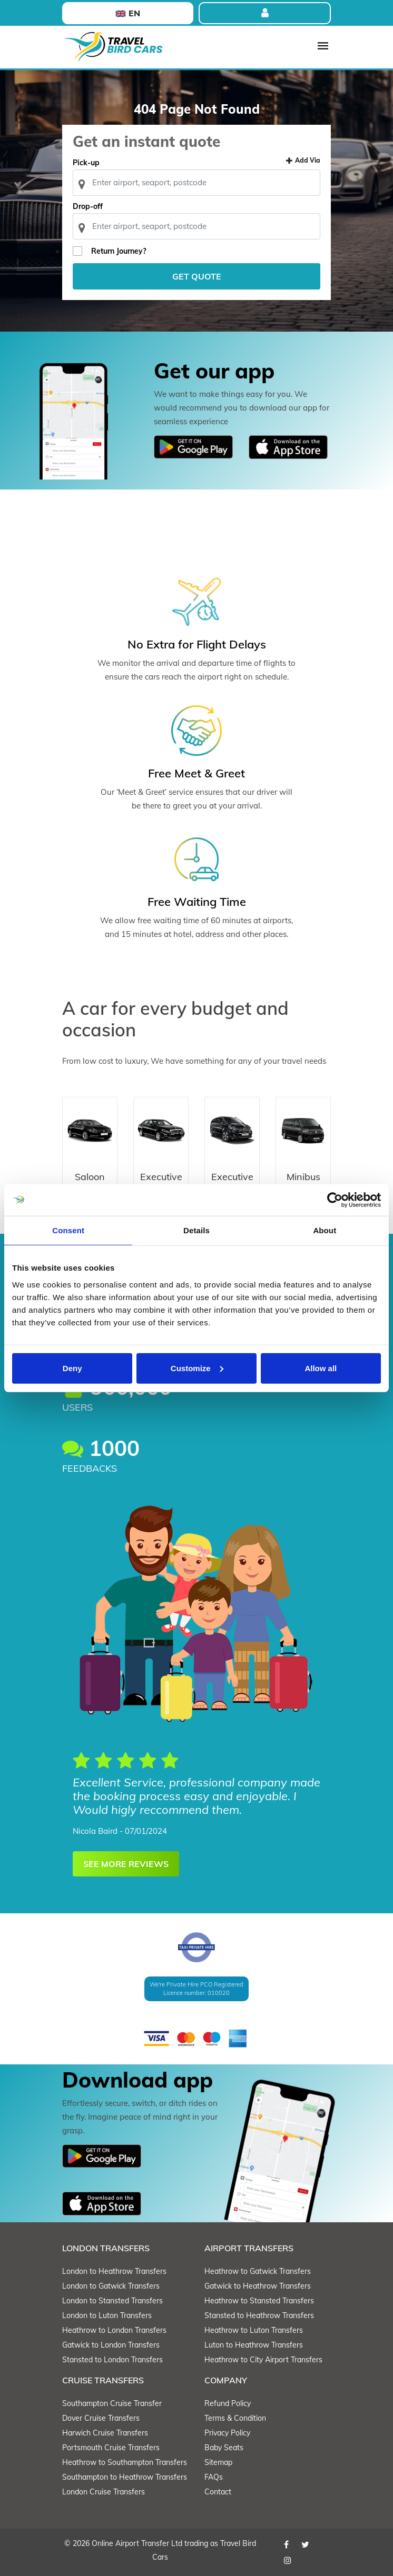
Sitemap (218, 2462)
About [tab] (324, 1230)
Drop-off (88, 206)
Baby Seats (223, 2447)
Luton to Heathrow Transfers (253, 2345)
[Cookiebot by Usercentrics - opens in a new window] (335, 1200)
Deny (72, 1367)
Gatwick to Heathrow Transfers (257, 2286)
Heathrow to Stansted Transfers (259, 2300)
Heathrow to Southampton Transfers (124, 2462)
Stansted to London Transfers (112, 2359)
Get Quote (196, 276)
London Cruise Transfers (103, 2492)
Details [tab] (196, 1230)
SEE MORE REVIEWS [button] (126, 1864)
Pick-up (86, 162)
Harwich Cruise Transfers (105, 2433)
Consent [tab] (68, 1230)
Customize (197, 1367)
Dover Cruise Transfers (101, 2418)
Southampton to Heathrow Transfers (124, 2477)
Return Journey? (118, 251)
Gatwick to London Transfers (111, 2345)
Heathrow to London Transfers (114, 2330)
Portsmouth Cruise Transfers (111, 2447)
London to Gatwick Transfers (111, 2286)
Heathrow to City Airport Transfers (263, 2359)
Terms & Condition (235, 2418)
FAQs (213, 2477)
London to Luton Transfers (107, 2315)
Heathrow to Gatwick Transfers (257, 2271)
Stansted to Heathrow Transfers (259, 2315)
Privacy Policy (227, 2433)
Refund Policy (227, 2403)
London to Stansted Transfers (112, 2300)
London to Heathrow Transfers (114, 2271)
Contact (217, 2492)
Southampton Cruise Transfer (112, 2403)
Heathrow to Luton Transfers (253, 2330)
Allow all (320, 1367)
